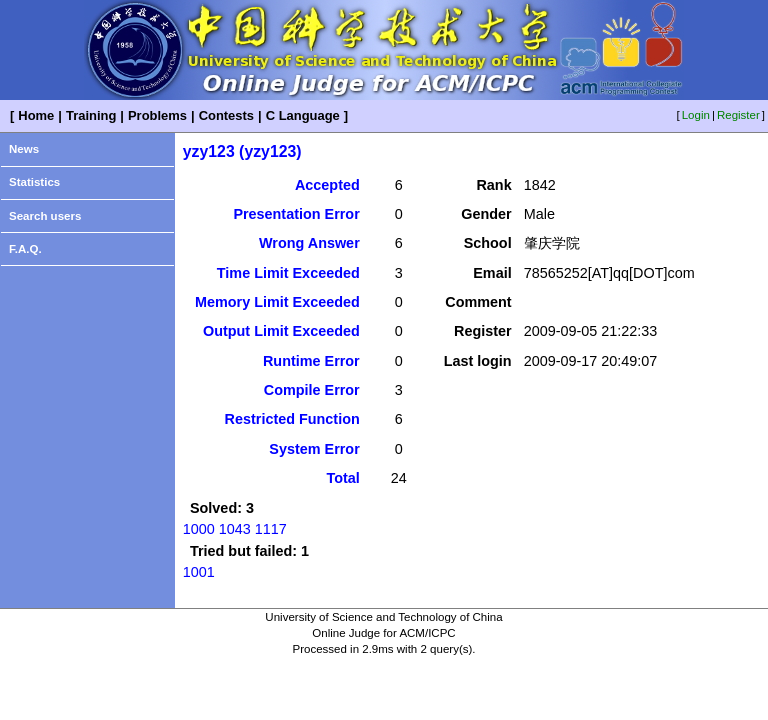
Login (696, 115)
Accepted (327, 185)
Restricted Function (292, 419)
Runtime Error (311, 361)
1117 (271, 529)
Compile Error (312, 390)
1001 (199, 572)
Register (738, 115)
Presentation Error (296, 214)
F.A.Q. (25, 249)
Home (36, 115)
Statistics (34, 182)
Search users (45, 216)
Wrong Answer (309, 243)
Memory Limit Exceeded (277, 302)
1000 (199, 529)
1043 (235, 529)
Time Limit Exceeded (288, 273)
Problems (157, 115)
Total (342, 478)
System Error (314, 449)
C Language (303, 115)
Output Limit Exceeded (281, 331)
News (24, 149)
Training (91, 115)
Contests (226, 115)
